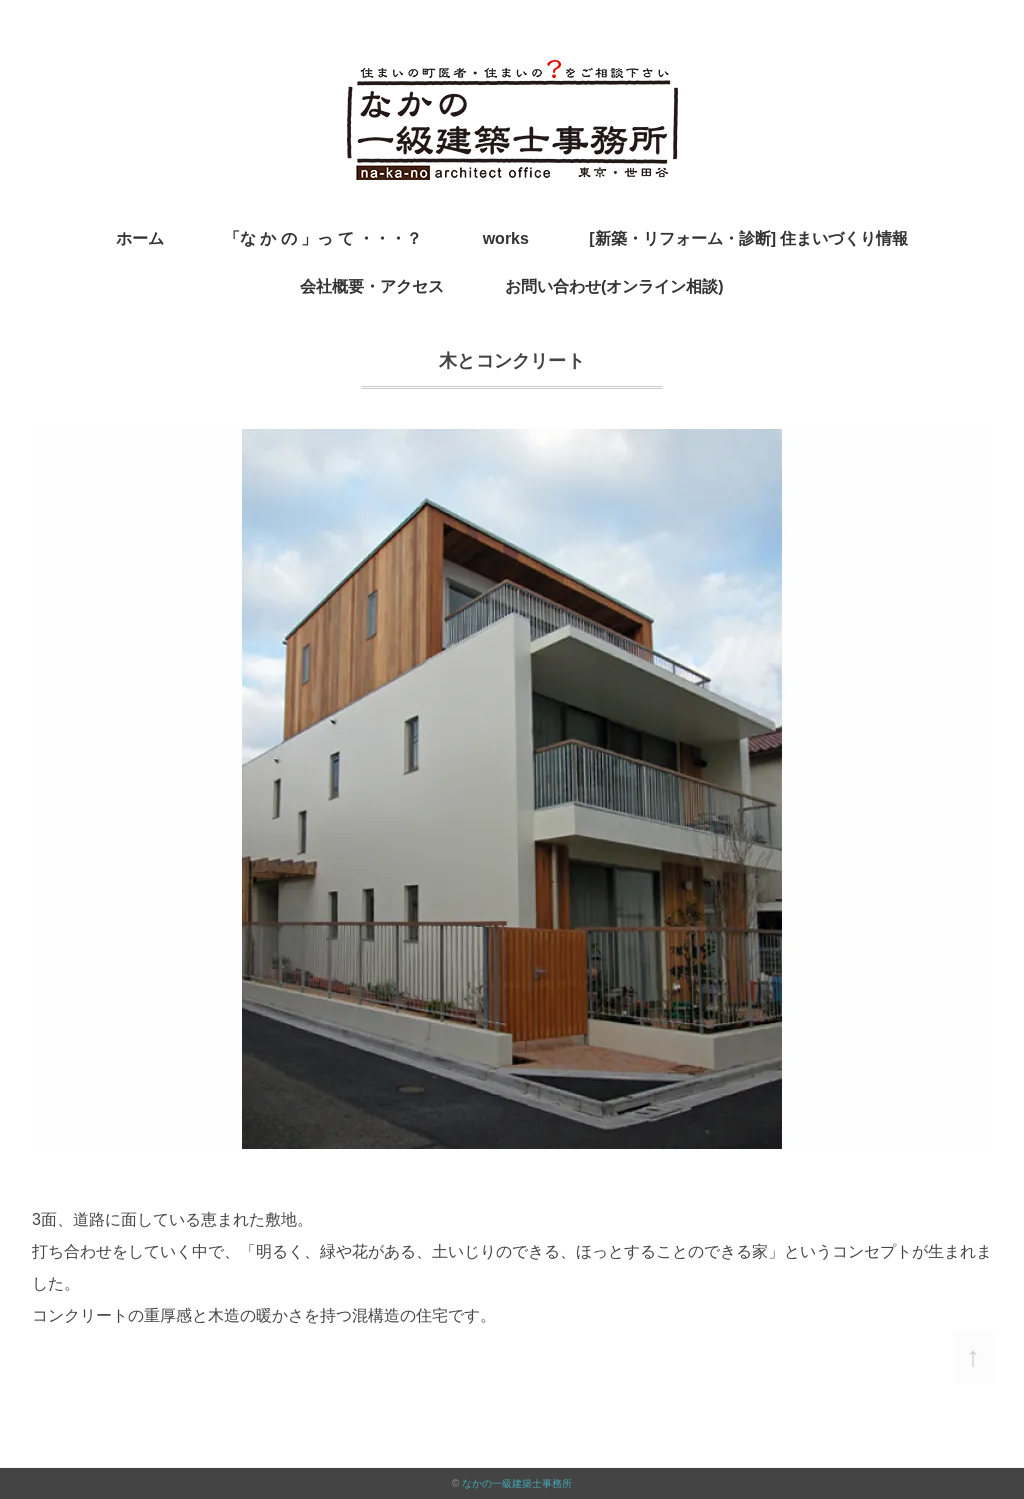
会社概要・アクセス (372, 286)
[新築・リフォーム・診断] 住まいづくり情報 (748, 238)
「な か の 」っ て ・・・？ (323, 238)
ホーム (140, 238)
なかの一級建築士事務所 (517, 1483)
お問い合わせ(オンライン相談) (614, 286)
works (506, 238)
